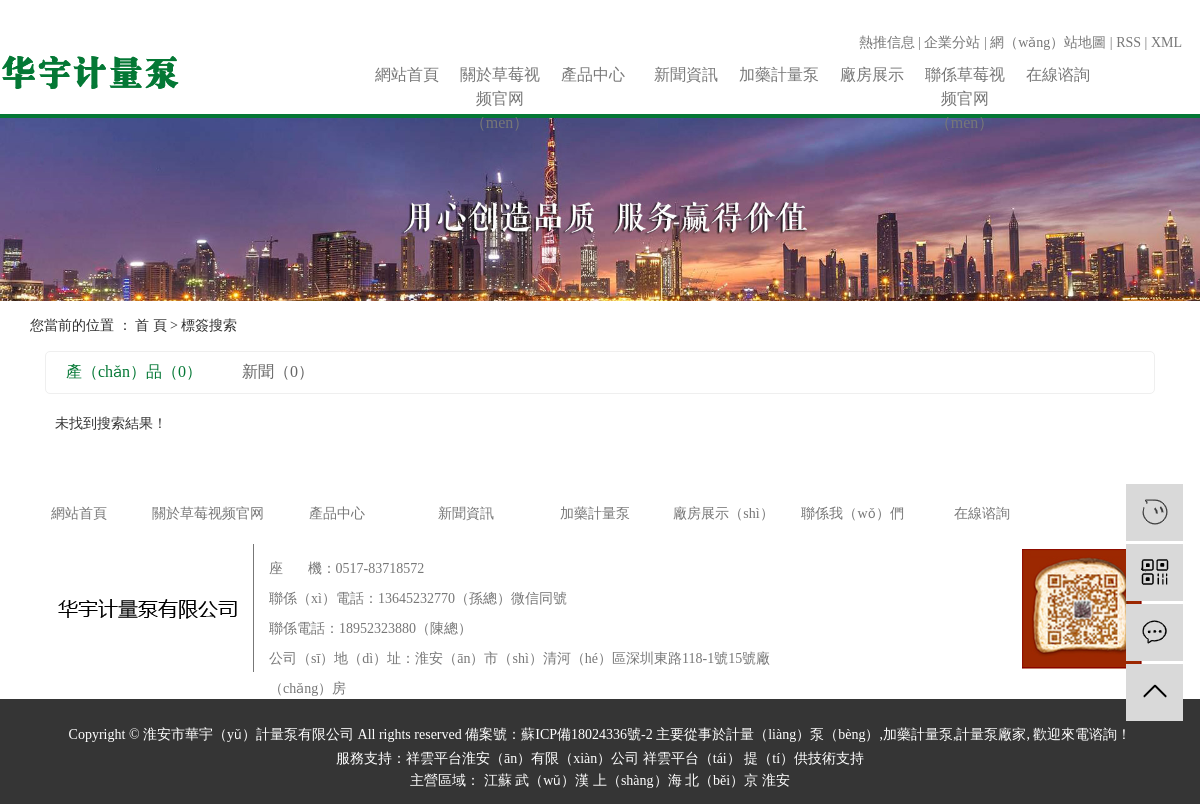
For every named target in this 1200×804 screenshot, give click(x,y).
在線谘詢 (1058, 74)
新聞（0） (278, 371)
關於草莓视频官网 (208, 513)
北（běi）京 (721, 780)
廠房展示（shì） (723, 513)
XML (1166, 42)
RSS (1128, 42)
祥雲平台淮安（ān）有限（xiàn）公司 (522, 758)
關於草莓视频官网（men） (500, 76)
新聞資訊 (686, 74)
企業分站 (952, 42)
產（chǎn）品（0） (134, 371)
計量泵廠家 (991, 734)
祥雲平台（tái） (692, 758)
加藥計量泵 (779, 74)
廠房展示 (872, 74)
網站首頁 (407, 74)
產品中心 (593, 74)
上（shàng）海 (637, 780)
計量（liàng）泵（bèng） (802, 734)
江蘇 (498, 780)
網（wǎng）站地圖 (1048, 42)
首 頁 (151, 325)
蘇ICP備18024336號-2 (586, 734)
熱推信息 (887, 42)
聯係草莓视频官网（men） (965, 76)
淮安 (776, 780)
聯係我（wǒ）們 (852, 513)
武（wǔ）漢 (552, 780)
